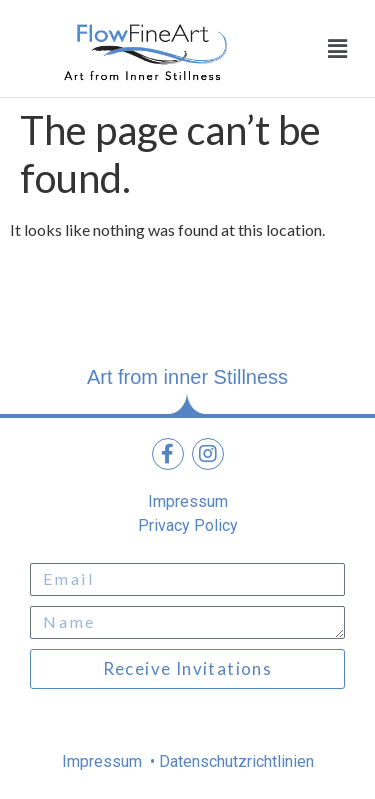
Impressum (104, 761)
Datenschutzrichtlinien (234, 761)
